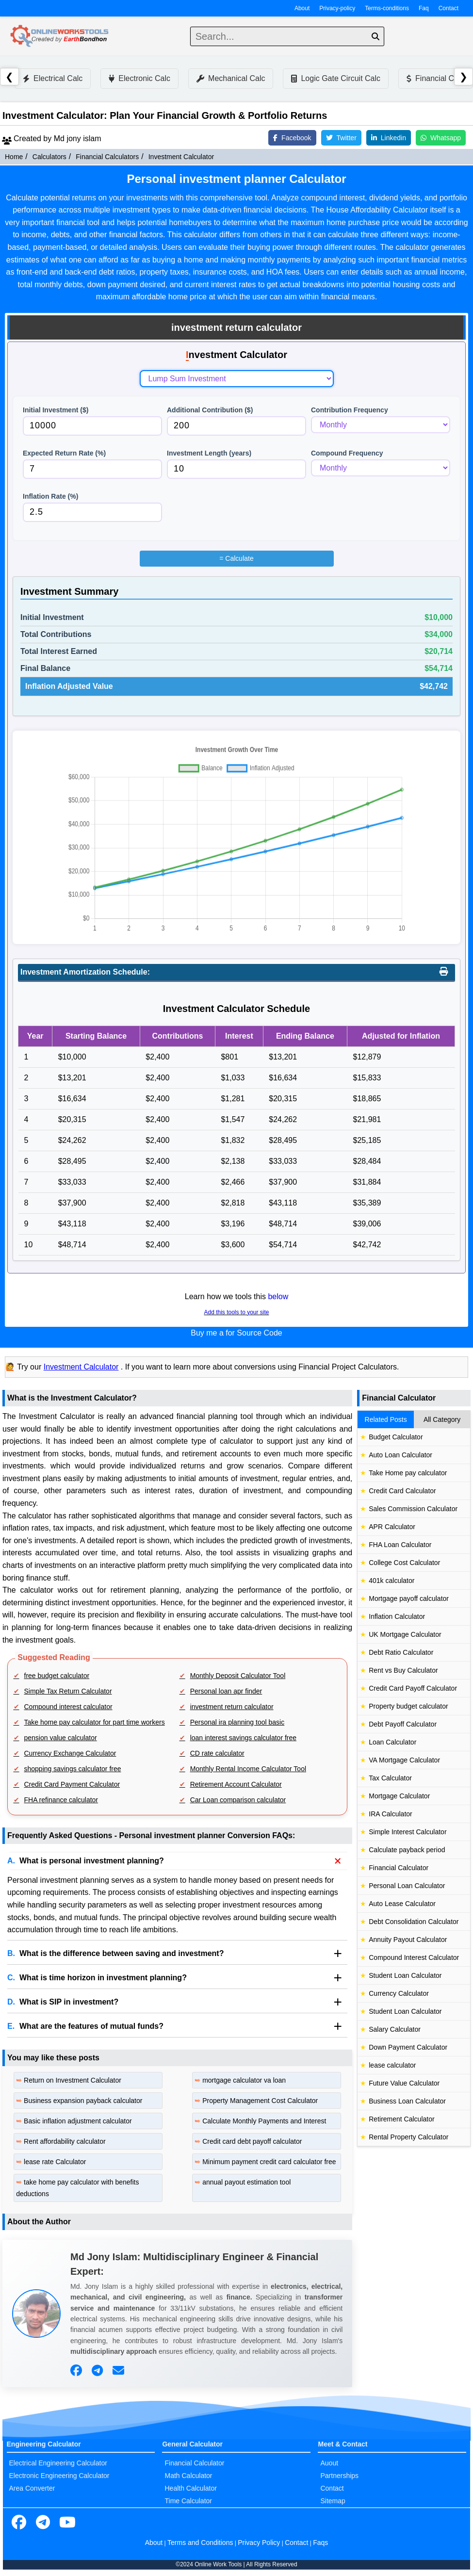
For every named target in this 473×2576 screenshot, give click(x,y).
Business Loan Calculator (407, 2101)
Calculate (236, 558)
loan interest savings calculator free (243, 1738)
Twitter (341, 138)
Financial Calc (435, 78)
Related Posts (386, 1419)
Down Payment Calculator (408, 2047)
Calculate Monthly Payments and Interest (264, 2121)
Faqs (320, 2542)
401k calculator (391, 1580)
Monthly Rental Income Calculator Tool (248, 1769)
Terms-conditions (387, 8)
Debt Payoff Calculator (403, 1724)
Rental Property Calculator (408, 2137)
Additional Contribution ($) (210, 410)
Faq (424, 8)
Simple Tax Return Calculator (68, 1691)
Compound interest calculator (68, 1707)
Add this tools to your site (236, 1312)
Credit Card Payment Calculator (72, 1784)
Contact (448, 8)
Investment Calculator (181, 157)
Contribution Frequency (349, 410)
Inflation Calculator (397, 1616)
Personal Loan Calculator (407, 1886)
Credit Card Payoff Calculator (413, 1688)
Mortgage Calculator (399, 1796)
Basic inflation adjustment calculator (78, 2121)
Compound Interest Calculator (414, 1957)
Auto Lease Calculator (402, 1904)
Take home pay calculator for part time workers (94, 1722)
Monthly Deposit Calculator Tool (238, 1675)
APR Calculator (392, 1527)
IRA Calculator (390, 1814)
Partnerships (339, 2475)
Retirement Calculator (401, 2119)
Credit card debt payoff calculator (252, 2141)
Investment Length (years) (209, 453)
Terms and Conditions (200, 2542)
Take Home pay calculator (408, 1473)
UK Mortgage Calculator (405, 1634)
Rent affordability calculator (65, 2141)
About (302, 8)
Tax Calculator (390, 1778)
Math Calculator (188, 2475)
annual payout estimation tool (246, 2182)
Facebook (292, 138)
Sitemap (332, 2501)
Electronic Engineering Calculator (59, 2475)
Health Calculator (190, 2488)
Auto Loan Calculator (400, 1455)
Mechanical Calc (230, 78)
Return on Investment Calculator (72, 2080)
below (278, 1296)
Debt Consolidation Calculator (413, 1921)
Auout (329, 2463)
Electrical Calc (52, 78)
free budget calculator (57, 1675)
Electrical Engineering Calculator (58, 2463)
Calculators (49, 157)
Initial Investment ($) (55, 410)
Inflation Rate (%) (50, 496)
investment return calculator (232, 1707)
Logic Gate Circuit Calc (335, 78)
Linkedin (388, 138)
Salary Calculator (395, 2029)
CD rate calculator (217, 1753)
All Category (442, 1419)
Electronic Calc (139, 78)
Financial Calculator (398, 1868)
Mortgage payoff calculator (409, 1598)
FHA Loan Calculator (400, 1545)
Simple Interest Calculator (407, 1832)
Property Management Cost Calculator (260, 2100)
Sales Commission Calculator (413, 1509)
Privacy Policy (259, 2542)
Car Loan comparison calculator (238, 1800)
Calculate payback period (407, 1850)
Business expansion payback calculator (83, 2100)
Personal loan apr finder (226, 1691)
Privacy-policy (337, 8)
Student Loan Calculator (405, 1975)
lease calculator (392, 2065)
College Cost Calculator (404, 1562)
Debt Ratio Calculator (401, 1652)
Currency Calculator (399, 1993)
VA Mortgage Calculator (404, 1760)
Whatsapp (441, 138)
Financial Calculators (107, 157)
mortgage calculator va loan (244, 2080)
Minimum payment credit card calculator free (269, 2162)
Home (14, 157)
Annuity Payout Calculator (408, 1939)
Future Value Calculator (404, 2083)
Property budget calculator (408, 1706)
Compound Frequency (347, 453)
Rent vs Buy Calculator (403, 1670)
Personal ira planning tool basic (237, 1722)
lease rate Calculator (55, 2162)
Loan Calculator (392, 1742)
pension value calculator (60, 1738)
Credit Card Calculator (402, 1491)
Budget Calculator (396, 1437)
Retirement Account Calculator (236, 1784)
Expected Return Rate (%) (64, 453)
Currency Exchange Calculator (70, 1753)
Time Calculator (188, 2501)
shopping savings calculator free (72, 1769)
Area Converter (32, 2488)
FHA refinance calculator (61, 1800)
